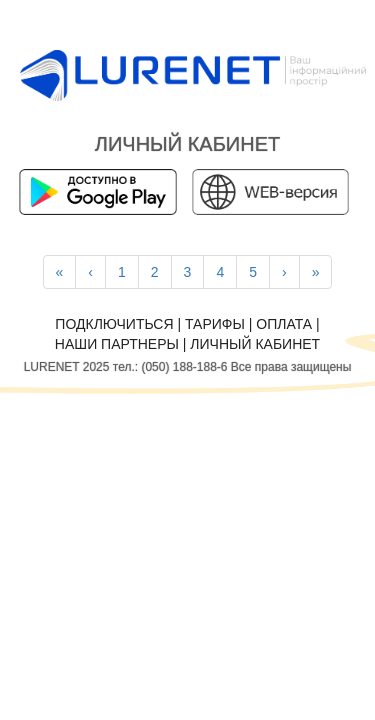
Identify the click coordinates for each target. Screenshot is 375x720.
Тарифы (215, 324)
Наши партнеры (117, 344)
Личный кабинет (255, 344)
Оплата (284, 324)
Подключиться (114, 324)
